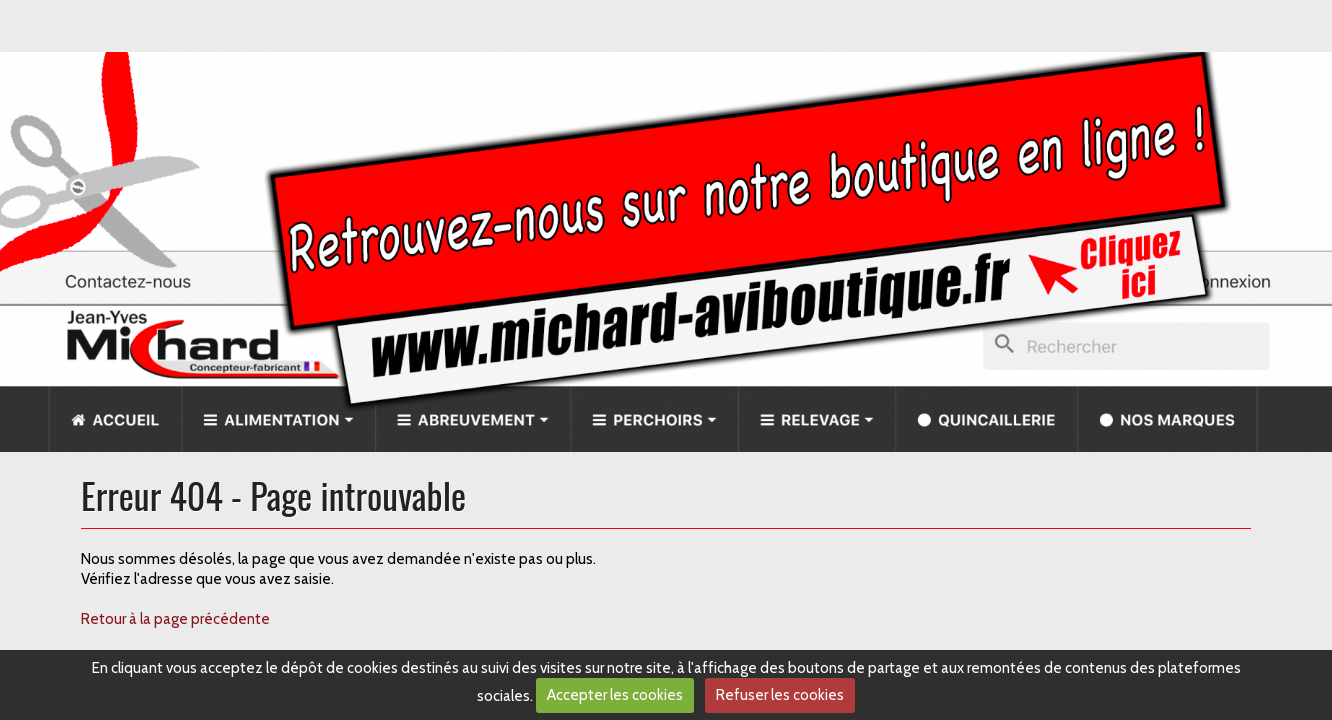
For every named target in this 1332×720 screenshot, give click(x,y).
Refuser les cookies (780, 695)
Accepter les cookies (615, 695)
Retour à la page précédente (175, 619)
